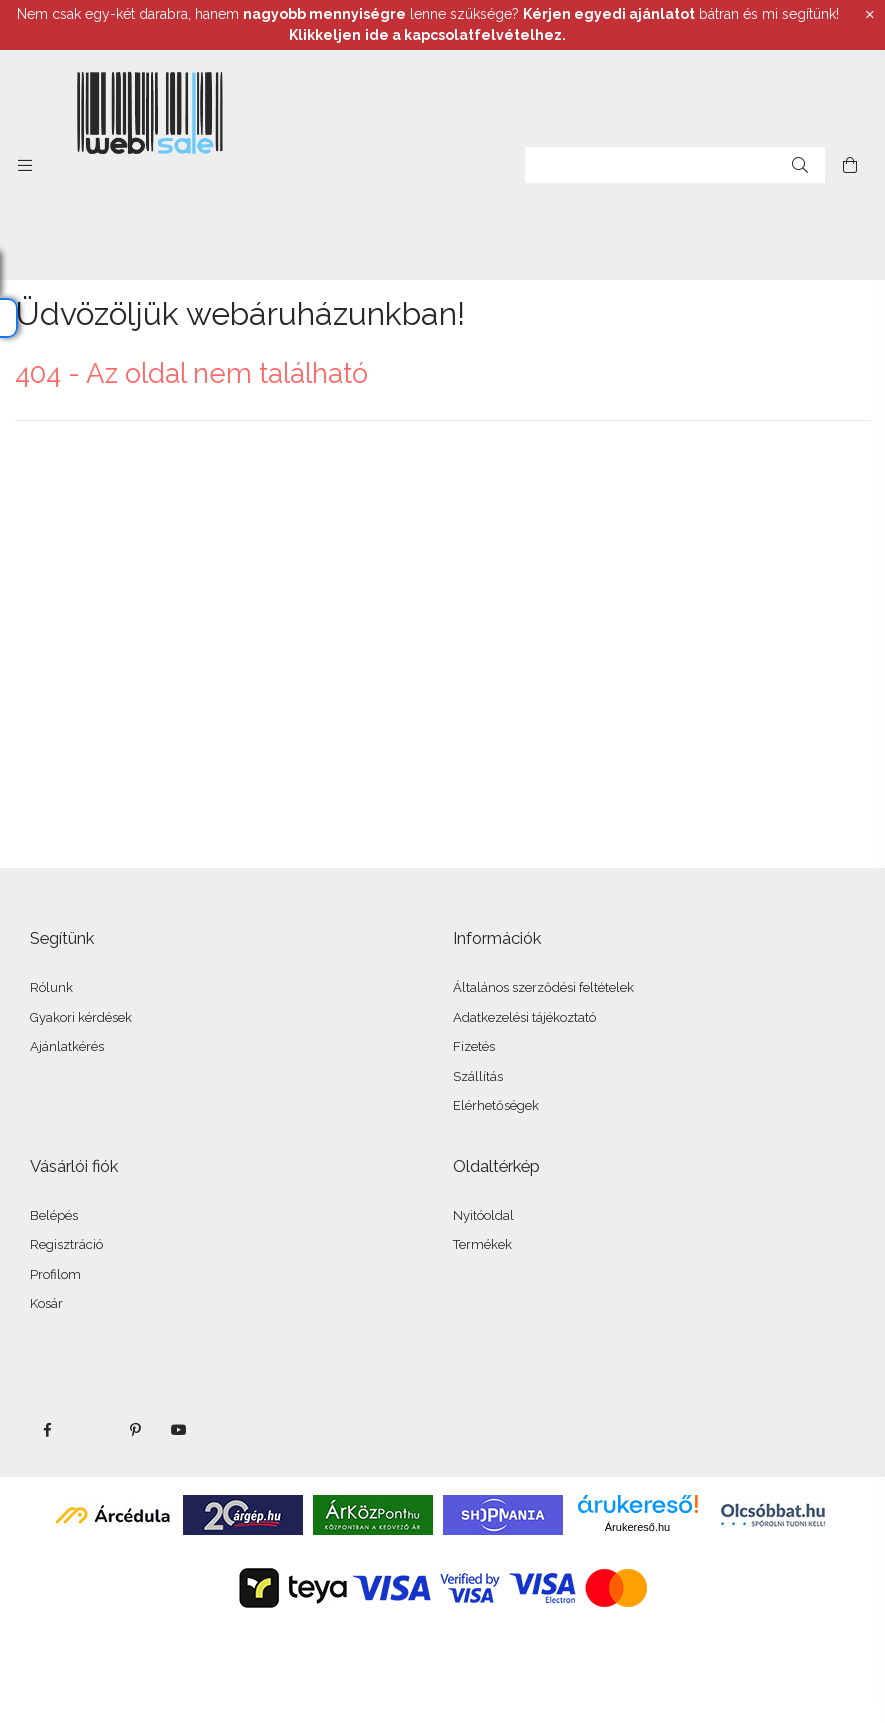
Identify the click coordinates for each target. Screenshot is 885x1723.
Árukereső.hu (637, 1527)
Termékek (482, 1244)
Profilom (55, 1274)
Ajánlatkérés (67, 1046)
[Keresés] (800, 165)
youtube (179, 1430)
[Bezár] (870, 15)
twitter (91, 1430)
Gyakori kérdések (81, 1017)
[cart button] (850, 165)
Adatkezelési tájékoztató (524, 1017)
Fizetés (474, 1046)
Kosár (46, 1303)
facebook (47, 1430)
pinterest (135, 1430)
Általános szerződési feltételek (543, 987)
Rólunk (51, 987)
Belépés (54, 1215)
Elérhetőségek (496, 1105)
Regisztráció (66, 1244)
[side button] (25, 165)
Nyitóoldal (483, 1215)
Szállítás (478, 1076)
